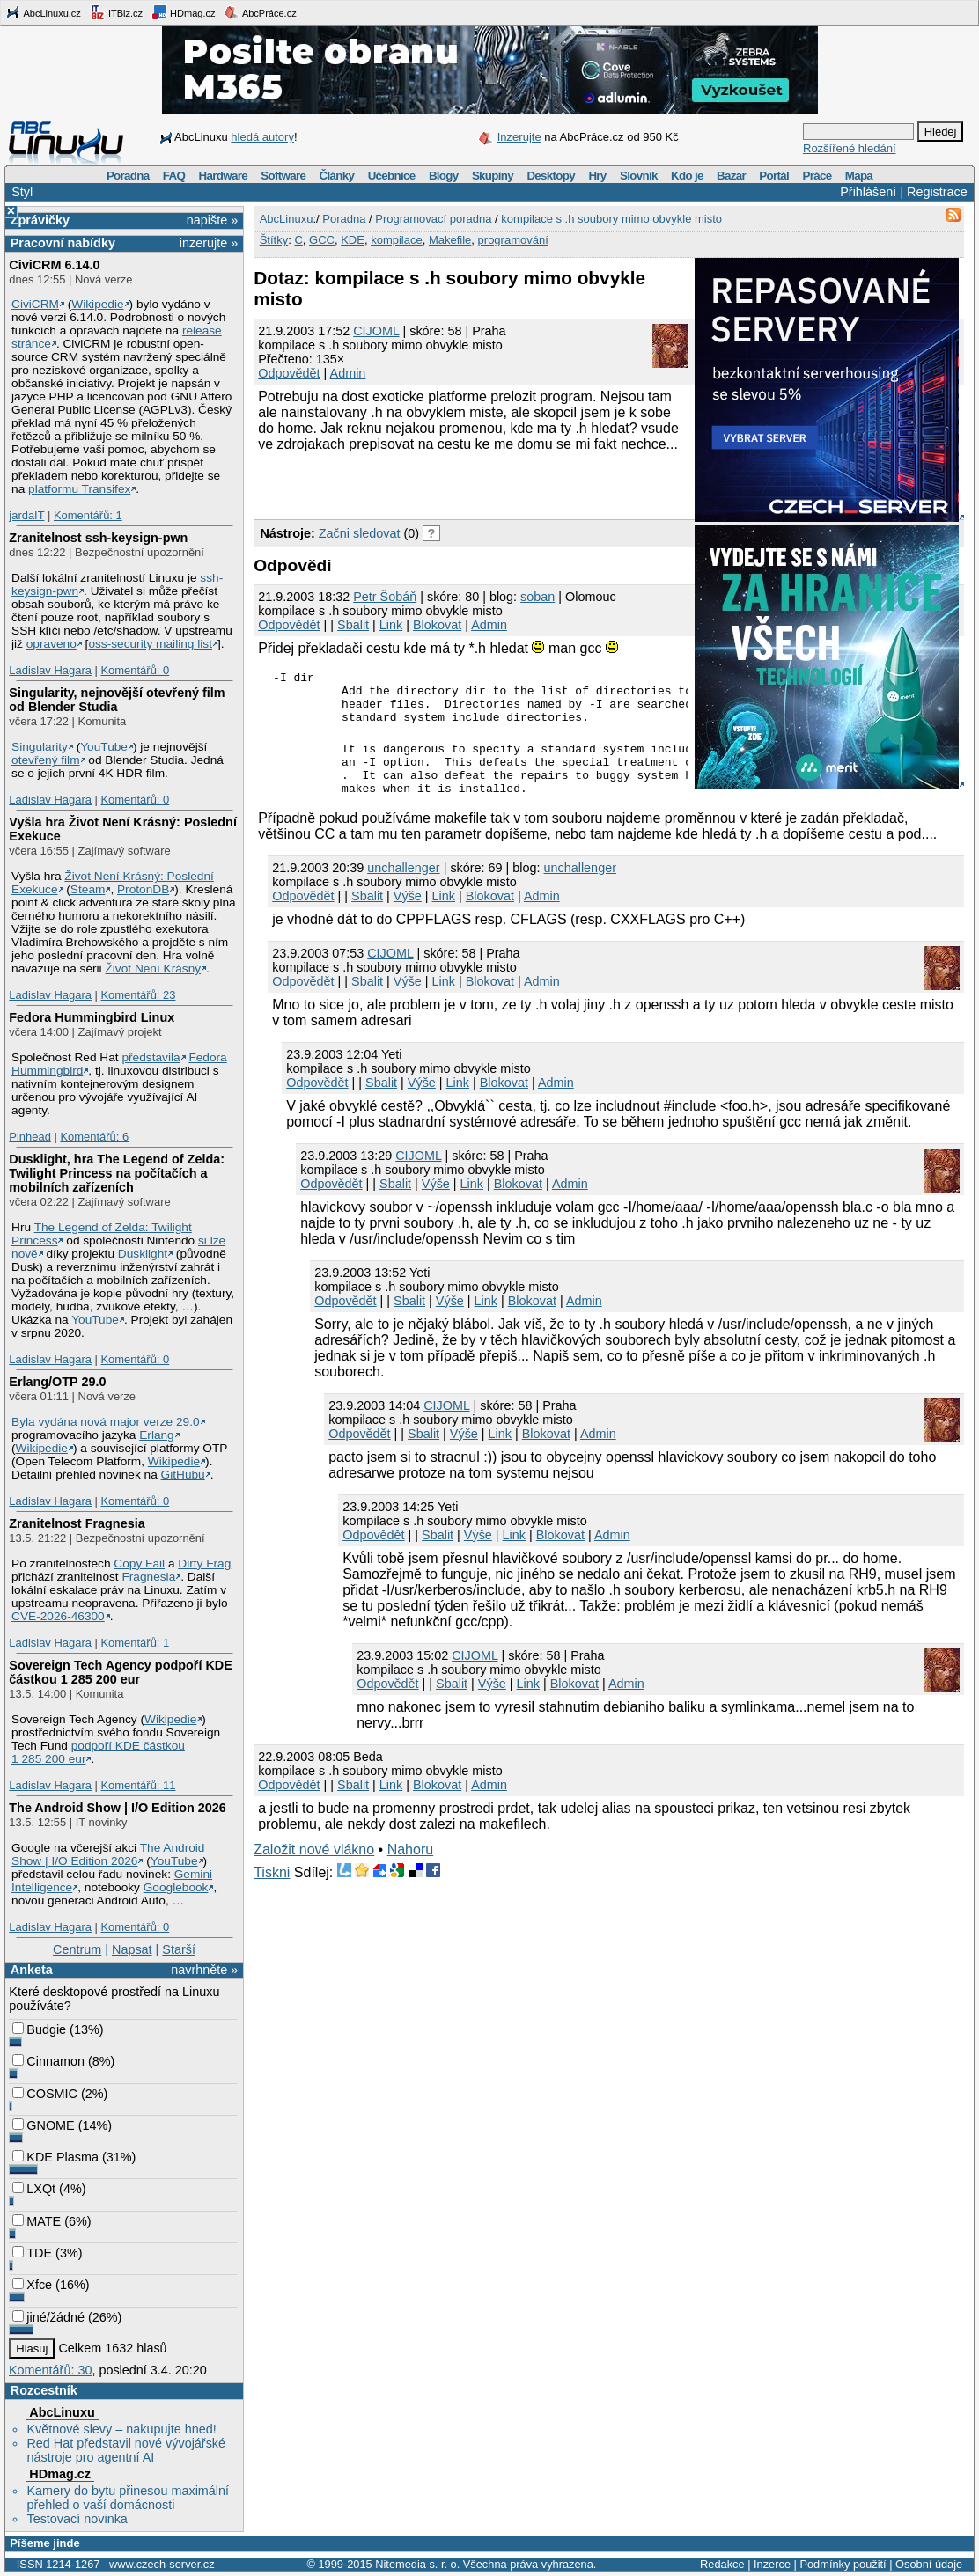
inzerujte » (209, 243)
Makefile (450, 239)
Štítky (274, 239)
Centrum (77, 1949)
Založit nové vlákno (314, 1870)
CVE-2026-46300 (58, 1616)
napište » (212, 220)
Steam (88, 889)
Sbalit (353, 625)
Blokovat (437, 625)
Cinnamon (48, 2061)
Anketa (32, 1970)
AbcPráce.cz (260, 12)
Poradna (128, 175)
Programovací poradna (433, 218)
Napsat (132, 1949)
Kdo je (687, 175)
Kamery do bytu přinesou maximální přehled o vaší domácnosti (127, 2498)
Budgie (39, 2029)
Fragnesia (148, 1576)
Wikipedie (97, 304)
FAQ (174, 175)
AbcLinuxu (61, 2412)
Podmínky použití (842, 2564)
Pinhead (30, 1136)
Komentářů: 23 (137, 995)
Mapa (858, 175)
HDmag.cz (183, 12)
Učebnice (392, 175)
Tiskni (272, 1893)
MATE (36, 2221)
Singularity (39, 746)
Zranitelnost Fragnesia (76, 1523)
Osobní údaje (928, 2564)
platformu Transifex (79, 488)
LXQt (33, 2189)
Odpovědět (289, 373)
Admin (348, 373)
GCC (322, 239)
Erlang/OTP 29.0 (57, 1382)
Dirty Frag (204, 1563)
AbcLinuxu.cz (43, 12)
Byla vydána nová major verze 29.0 (105, 1421)
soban (537, 597)
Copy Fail (139, 1563)
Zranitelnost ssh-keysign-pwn (98, 538)
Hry (597, 175)
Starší (178, 1949)
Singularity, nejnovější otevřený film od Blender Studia (117, 700)
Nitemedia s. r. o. (417, 2564)
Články (337, 175)
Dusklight (142, 1253)
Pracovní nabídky (63, 243)
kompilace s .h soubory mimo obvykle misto (611, 218)
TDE (32, 2253)
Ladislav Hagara (50, 670)
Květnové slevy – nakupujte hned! (121, 2429)
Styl (22, 192)
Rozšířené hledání (849, 148)
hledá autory (262, 136)
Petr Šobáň (384, 597)
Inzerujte (519, 136)
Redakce (722, 2564)
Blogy (444, 175)
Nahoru (410, 1870)
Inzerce (772, 2564)
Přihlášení (868, 192)
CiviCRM (35, 304)
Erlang (156, 1435)
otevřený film (45, 760)
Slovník (639, 175)
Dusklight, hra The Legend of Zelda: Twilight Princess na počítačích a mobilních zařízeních (117, 1173)
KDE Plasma (55, 2157)
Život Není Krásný (153, 968)
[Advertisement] (460, 483)
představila (150, 1057)
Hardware (223, 175)
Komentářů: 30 (50, 2370)
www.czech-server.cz (161, 2564)
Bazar (731, 175)
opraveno (51, 643)
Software (283, 175)
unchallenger (403, 889)
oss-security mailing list (150, 643)
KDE (352, 239)
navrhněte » (204, 1970)
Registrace (937, 192)
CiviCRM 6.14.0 (54, 265)
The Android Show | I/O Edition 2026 (117, 1808)
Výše (408, 917)
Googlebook (176, 1887)
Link (390, 625)
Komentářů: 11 (137, 1785)
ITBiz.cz (116, 12)
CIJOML (376, 331)
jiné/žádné (48, 2317)
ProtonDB (143, 889)
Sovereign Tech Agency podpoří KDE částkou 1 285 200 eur (120, 1672)
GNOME (43, 2125)
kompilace (397, 239)
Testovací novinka (76, 2519)
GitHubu (183, 1474)
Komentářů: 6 (94, 1136)
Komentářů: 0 (134, 670)
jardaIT (26, 515)
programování (513, 239)
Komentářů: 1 (88, 515)
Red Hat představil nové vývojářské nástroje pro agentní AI (125, 2450)
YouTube (104, 746)
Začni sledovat (360, 533)
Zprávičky (40, 220)
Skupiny (492, 175)
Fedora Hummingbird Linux (91, 1017)
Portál (774, 175)
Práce (816, 175)
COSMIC (44, 2094)
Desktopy (550, 175)
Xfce (32, 2285)
